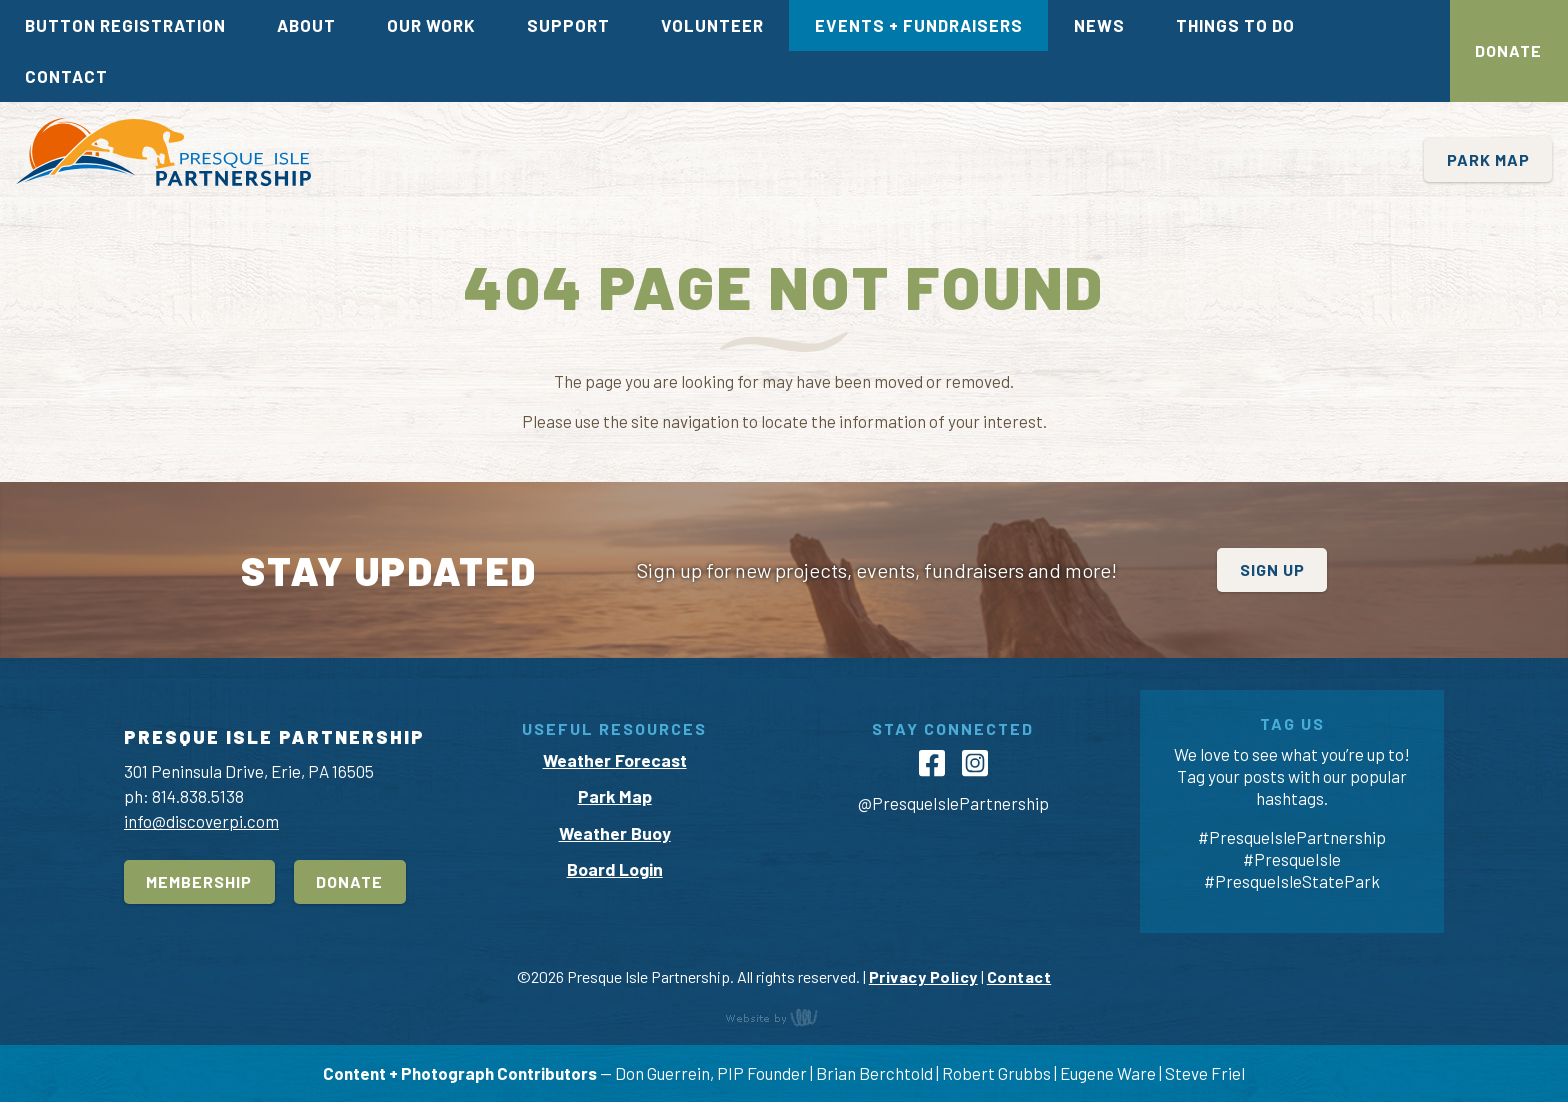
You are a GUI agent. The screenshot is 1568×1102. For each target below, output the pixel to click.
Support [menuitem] (568, 25)
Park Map (1488, 159)
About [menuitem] (306, 25)
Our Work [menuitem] (431, 25)
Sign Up (1272, 569)
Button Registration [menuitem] (125, 25)
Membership (199, 881)
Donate (1508, 50)
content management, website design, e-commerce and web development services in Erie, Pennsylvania (784, 1017)
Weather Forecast (615, 760)
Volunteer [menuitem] (712, 25)
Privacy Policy (923, 976)
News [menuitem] (1099, 25)
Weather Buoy (615, 833)
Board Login (615, 869)
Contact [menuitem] (66, 76)
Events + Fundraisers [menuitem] (919, 25)
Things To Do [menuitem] (1235, 25)
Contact (1019, 976)
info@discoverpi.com (201, 821)
